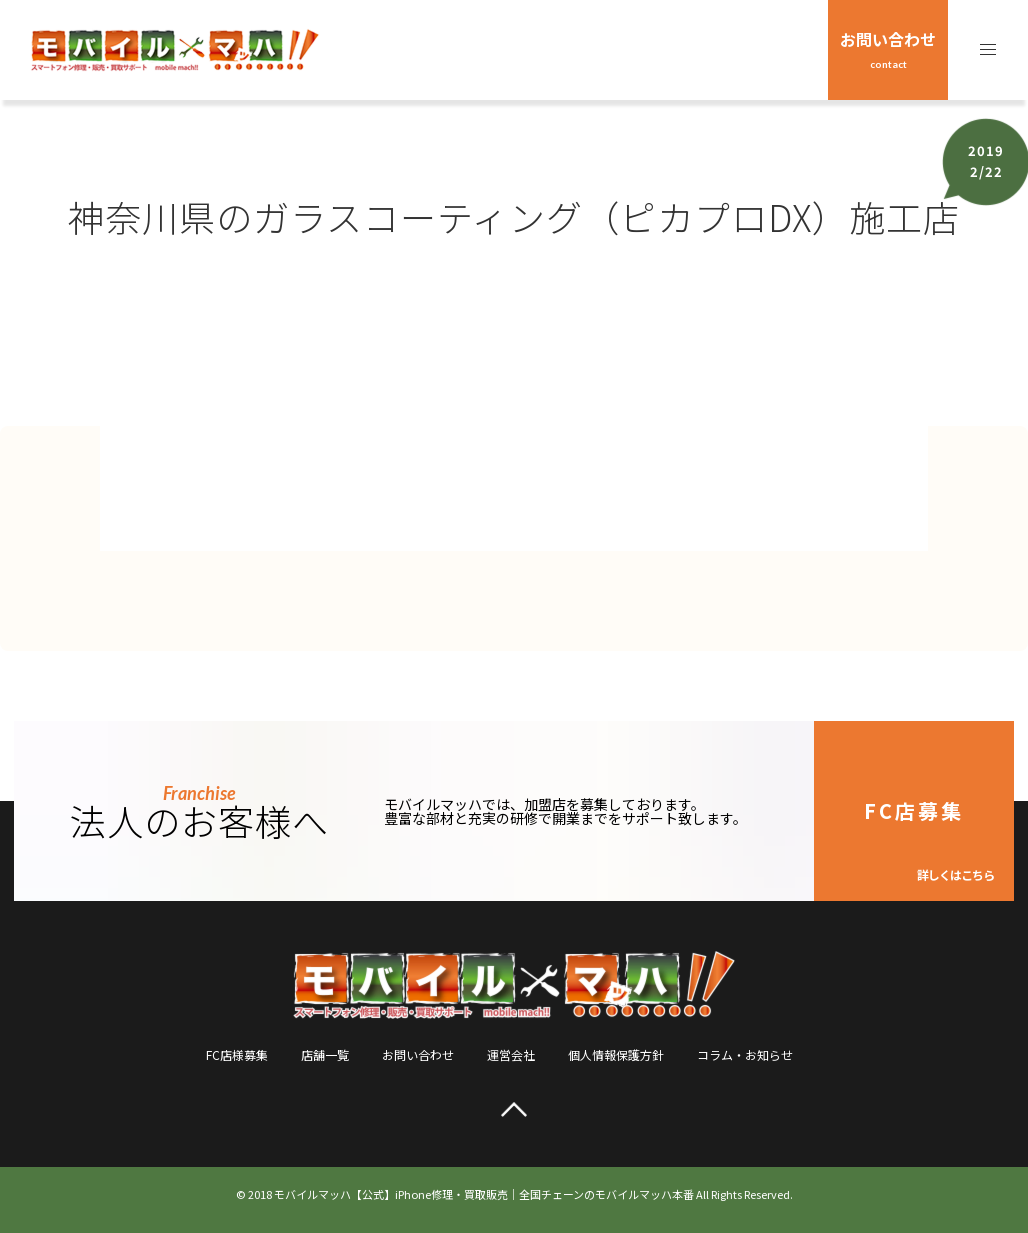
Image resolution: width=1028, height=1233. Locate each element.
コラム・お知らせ (745, 1054)
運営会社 (511, 1054)
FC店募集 (929, 839)
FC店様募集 (237, 1054)
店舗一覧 (325, 1054)
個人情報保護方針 (616, 1054)
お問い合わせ (888, 48)
